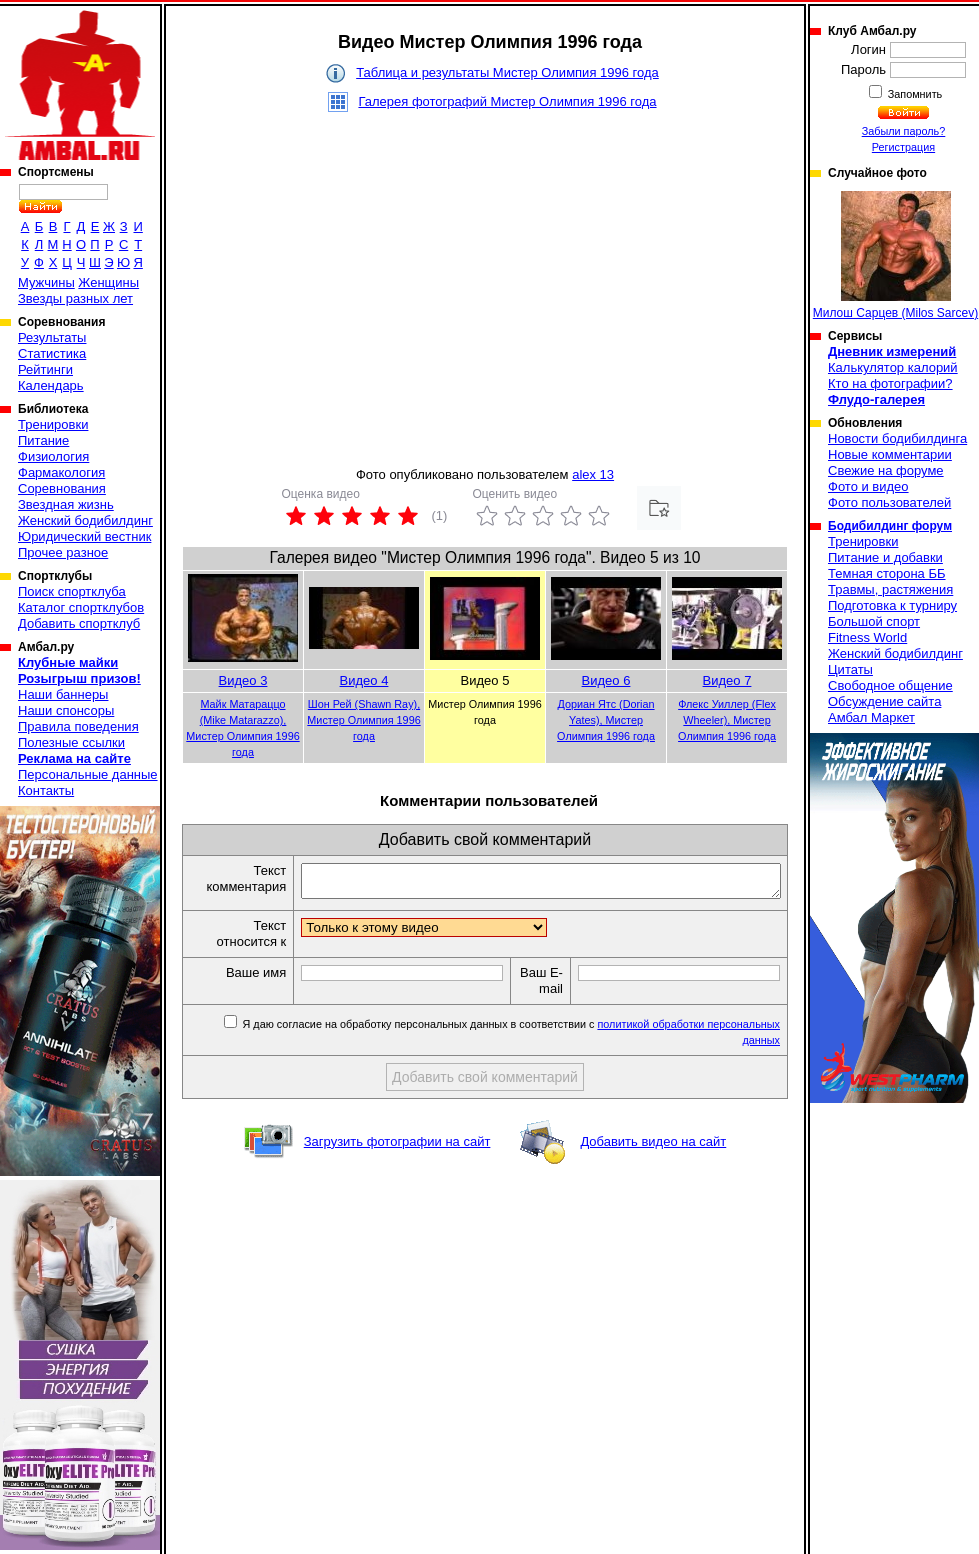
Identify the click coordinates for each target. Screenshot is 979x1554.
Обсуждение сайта (884, 701)
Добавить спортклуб (79, 623)
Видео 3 (243, 680)
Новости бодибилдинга (897, 438)
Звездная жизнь (66, 504)
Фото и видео (868, 486)
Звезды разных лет (75, 298)
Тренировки (53, 424)
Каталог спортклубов (81, 607)
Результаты (52, 337)
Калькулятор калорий (893, 367)
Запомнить (914, 94)
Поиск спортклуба (72, 591)
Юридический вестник (84, 536)
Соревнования (62, 488)
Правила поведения (78, 726)
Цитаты (850, 669)
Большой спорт (874, 621)
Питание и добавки (885, 557)
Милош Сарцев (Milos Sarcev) (895, 255)
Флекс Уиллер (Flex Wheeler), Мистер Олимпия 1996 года (727, 720)
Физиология (53, 456)
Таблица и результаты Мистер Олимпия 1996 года (507, 72)
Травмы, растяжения (890, 589)
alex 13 (593, 474)
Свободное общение (890, 685)
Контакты (46, 790)
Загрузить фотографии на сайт (397, 1147)
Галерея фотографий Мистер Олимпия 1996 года (507, 101)
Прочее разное (63, 552)
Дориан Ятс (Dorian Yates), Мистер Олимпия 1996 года (606, 720)
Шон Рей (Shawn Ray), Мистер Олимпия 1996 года (363, 720)
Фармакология (61, 472)
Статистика (52, 353)
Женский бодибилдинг (85, 520)
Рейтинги (45, 369)
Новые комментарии (890, 454)
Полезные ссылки (71, 742)
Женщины (108, 282)
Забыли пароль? (904, 131)
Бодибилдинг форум (890, 526)
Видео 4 (364, 680)
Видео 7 (727, 680)
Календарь (51, 385)
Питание (43, 440)
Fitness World (867, 637)
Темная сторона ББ (887, 573)
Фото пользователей (889, 502)
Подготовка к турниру (892, 605)
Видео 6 (606, 680)
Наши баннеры (63, 694)
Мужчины (46, 282)
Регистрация (903, 147)
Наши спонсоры (66, 710)
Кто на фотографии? (890, 383)
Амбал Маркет (871, 717)
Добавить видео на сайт (653, 1147)
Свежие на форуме (886, 470)
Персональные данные (88, 774)
